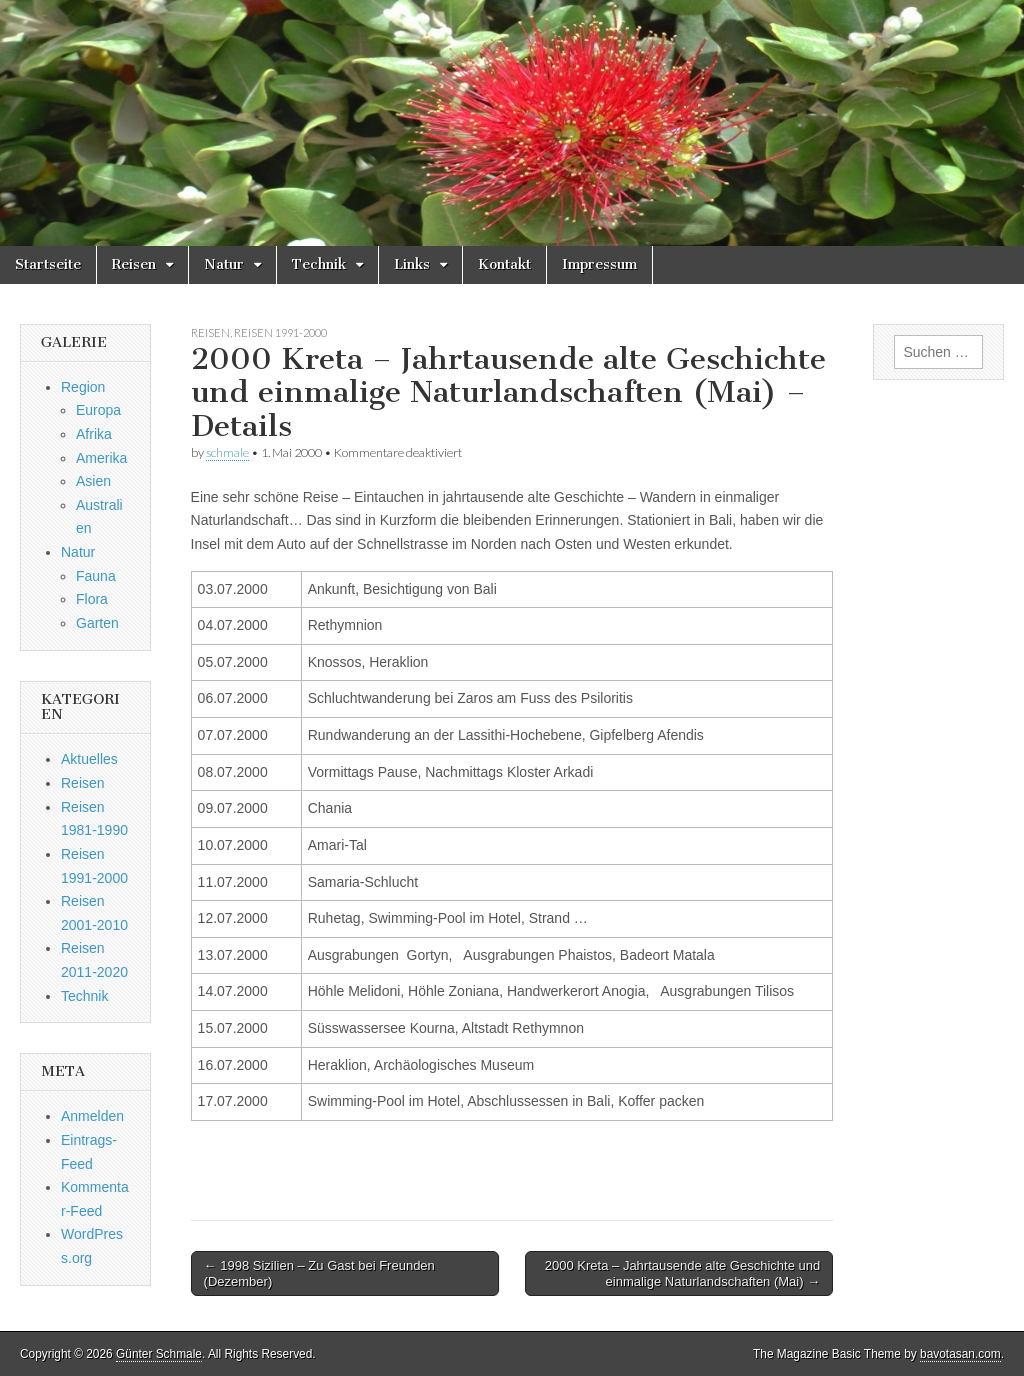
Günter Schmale (159, 1354)
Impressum (599, 264)
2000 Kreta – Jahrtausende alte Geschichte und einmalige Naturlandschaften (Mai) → (682, 1273)
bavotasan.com (960, 1354)
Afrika (94, 434)
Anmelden (92, 1116)
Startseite (48, 264)
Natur (224, 264)
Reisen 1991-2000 (280, 332)
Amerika (101, 458)
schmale (227, 452)
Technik (319, 264)
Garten (97, 623)
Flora (92, 599)
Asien (93, 481)
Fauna (96, 576)
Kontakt (504, 264)
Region (83, 387)
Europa (98, 410)
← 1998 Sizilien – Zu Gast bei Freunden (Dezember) (319, 1273)
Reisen (134, 264)
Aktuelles (89, 759)
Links (412, 264)
